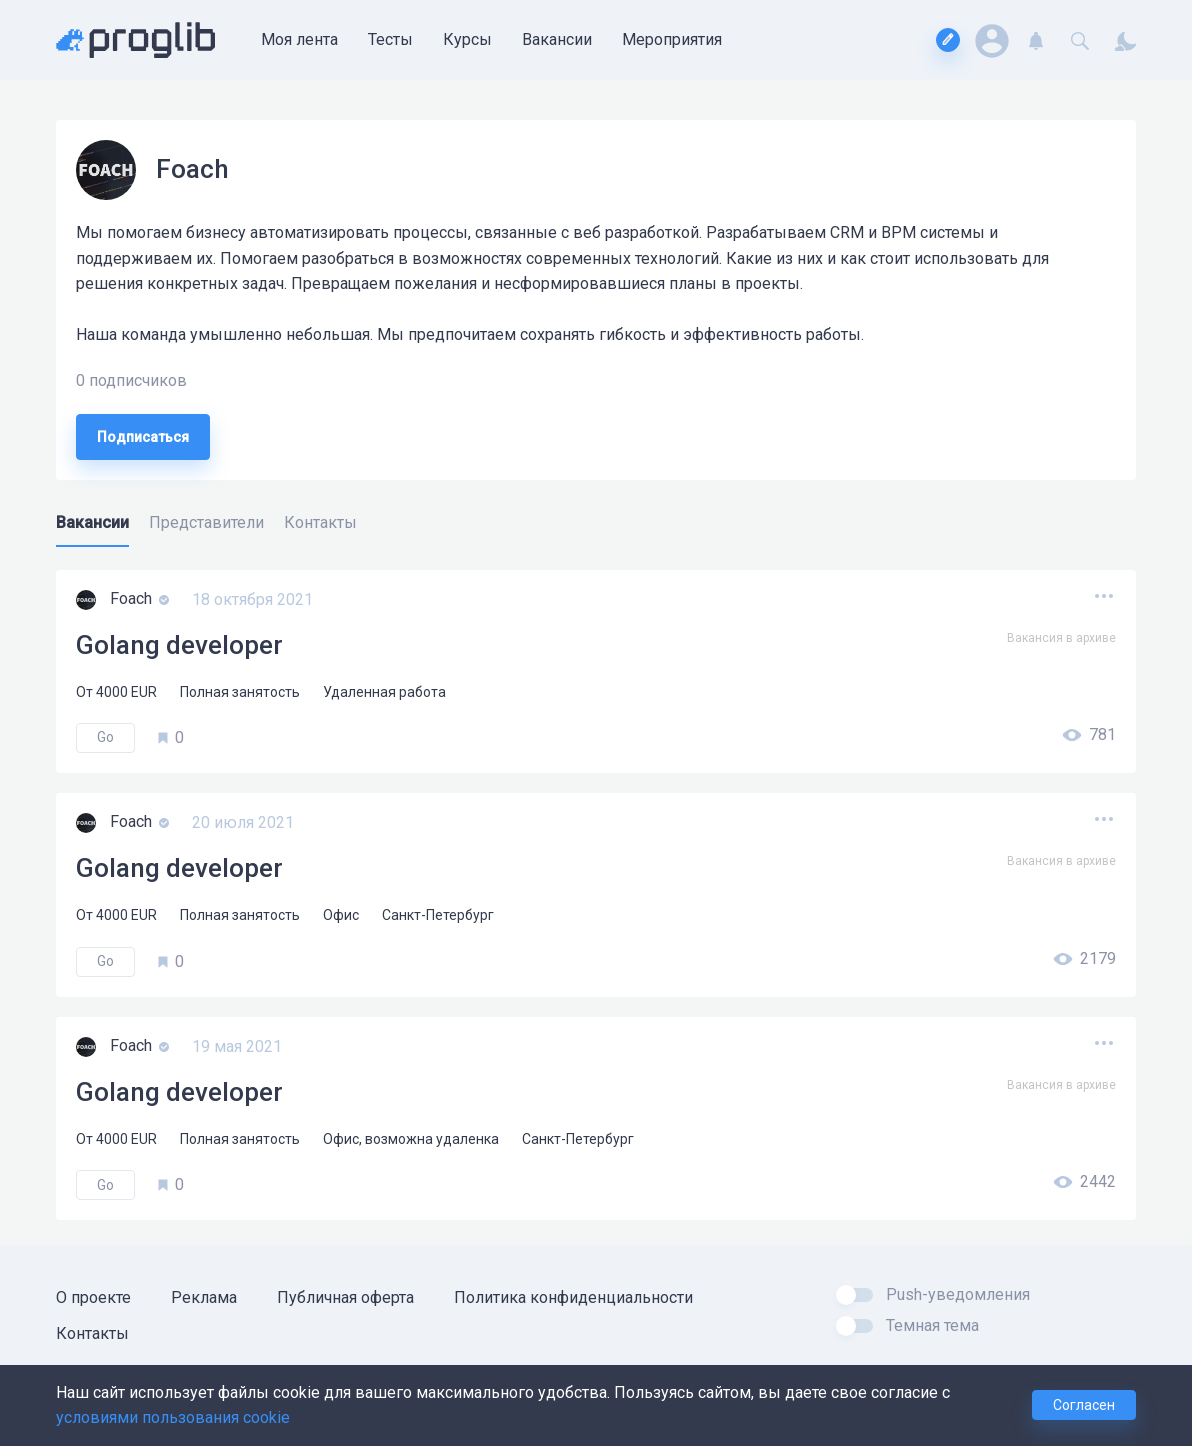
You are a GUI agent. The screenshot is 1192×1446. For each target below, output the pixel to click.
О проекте (93, 1297)
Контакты (92, 1333)
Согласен (1084, 1405)
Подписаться (143, 437)
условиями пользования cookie (173, 1417)
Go (105, 737)
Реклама (204, 1297)
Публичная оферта (345, 1297)
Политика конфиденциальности (573, 1297)
